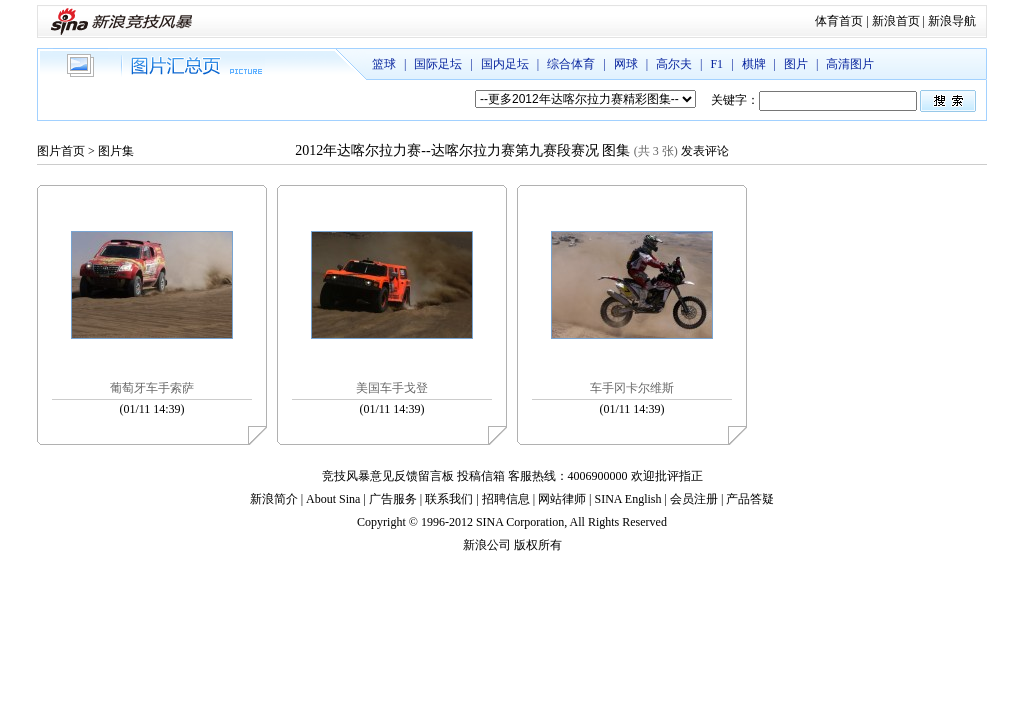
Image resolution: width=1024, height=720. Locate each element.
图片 (796, 64)
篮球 (384, 64)
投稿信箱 (481, 476)
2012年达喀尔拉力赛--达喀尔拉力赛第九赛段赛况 (446, 150)
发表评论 (705, 151)
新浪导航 (952, 21)
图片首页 (61, 151)
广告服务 (393, 499)
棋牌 (754, 64)
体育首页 (839, 21)
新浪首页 (896, 21)
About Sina (333, 499)
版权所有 (538, 545)
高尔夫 (674, 64)
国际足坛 (438, 64)
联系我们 (449, 499)
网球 (626, 64)
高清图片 (850, 64)
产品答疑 (750, 499)
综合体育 (571, 64)
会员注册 (694, 499)
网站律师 (562, 499)
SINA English (627, 499)
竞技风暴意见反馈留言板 (388, 476)
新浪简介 (274, 499)
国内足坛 (505, 64)
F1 (716, 64)
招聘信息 (506, 499)
